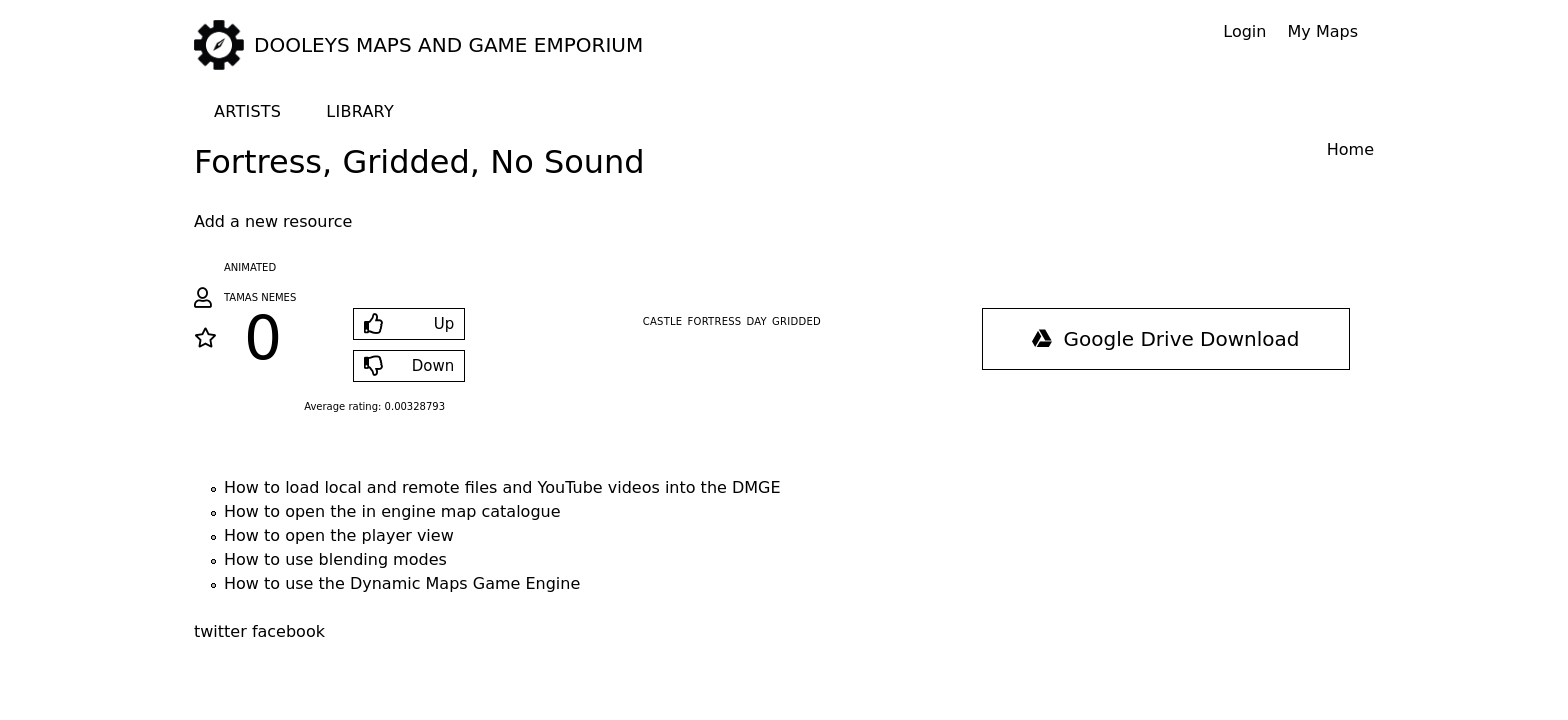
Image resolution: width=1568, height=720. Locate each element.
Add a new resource (273, 221)
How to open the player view (339, 535)
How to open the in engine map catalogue (392, 511)
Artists (247, 111)
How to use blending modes (335, 559)
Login (1244, 31)
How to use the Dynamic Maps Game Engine (402, 583)
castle (663, 321)
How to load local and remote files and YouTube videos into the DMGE (502, 487)
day (757, 321)
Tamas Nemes (260, 297)
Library (360, 111)
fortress (715, 321)
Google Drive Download (1165, 339)
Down (433, 366)
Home (1350, 149)
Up (444, 324)
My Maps (1323, 31)
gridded (796, 321)
